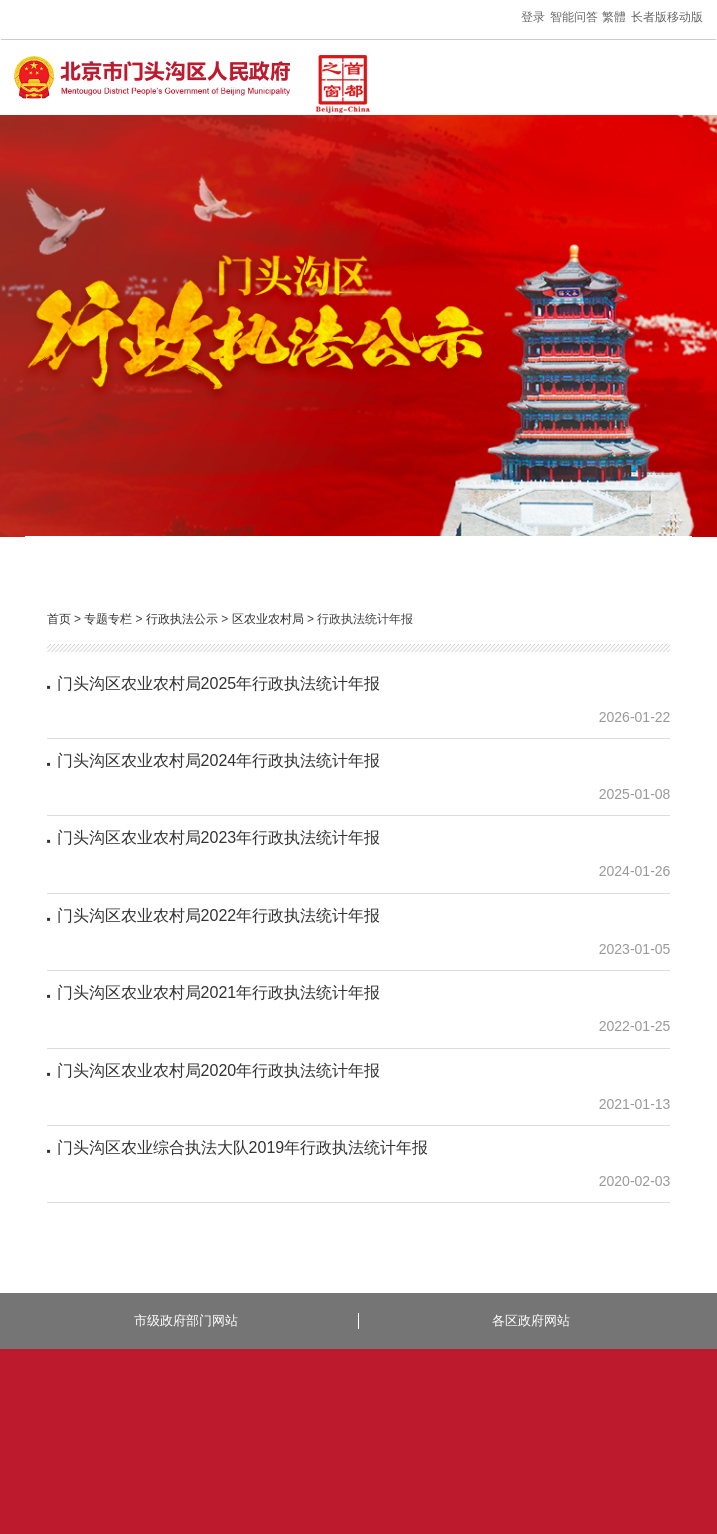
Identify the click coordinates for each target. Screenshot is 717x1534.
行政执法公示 (182, 619)
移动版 (685, 17)
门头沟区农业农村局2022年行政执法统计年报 (219, 915)
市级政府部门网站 (186, 1320)
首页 (59, 619)
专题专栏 (108, 619)
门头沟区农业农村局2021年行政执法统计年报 (219, 992)
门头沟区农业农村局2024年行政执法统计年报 (219, 760)
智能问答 (574, 17)
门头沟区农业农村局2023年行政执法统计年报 (219, 837)
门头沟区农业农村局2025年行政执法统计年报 (219, 683)
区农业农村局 (268, 619)
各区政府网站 (531, 1320)
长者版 (649, 17)
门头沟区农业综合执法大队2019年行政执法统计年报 (243, 1147)
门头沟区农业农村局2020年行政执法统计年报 (219, 1070)
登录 (533, 17)
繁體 (614, 17)
